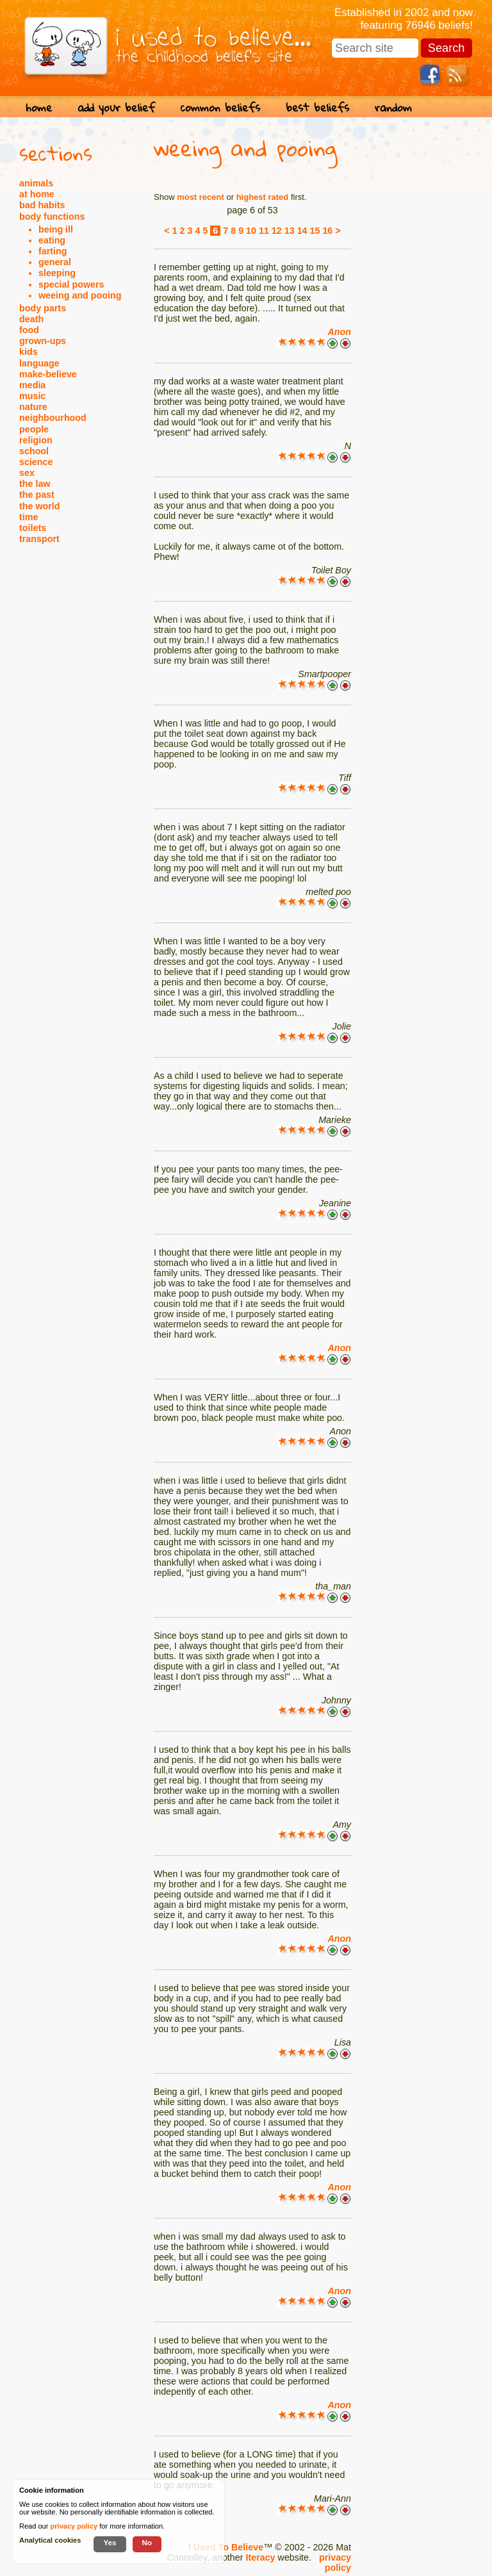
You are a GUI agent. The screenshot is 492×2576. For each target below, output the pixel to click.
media (32, 385)
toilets (32, 528)
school (34, 451)
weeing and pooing (79, 295)
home (39, 107)
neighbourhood (52, 418)
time (28, 517)
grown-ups (42, 341)
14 (302, 231)
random (393, 107)
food (29, 330)
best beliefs (317, 107)
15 (315, 231)
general (54, 262)
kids (28, 352)
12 (277, 231)
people (34, 429)
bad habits (42, 205)
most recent (200, 197)
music (32, 396)
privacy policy (335, 2562)
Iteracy (260, 2557)
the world (39, 506)
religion (36, 440)
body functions (52, 216)
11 (264, 231)
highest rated (262, 197)
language (39, 363)
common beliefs (220, 107)
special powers (71, 284)
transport (39, 539)
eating (51, 240)
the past (36, 494)
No (147, 2542)
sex (27, 473)
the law (34, 484)
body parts (42, 308)
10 (251, 231)
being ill (55, 229)
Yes (109, 2542)
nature (33, 407)
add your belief (116, 107)
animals (36, 183)
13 (289, 231)
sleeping (57, 273)
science (36, 462)
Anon (339, 332)
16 (327, 231)
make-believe (48, 374)
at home (36, 194)
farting (52, 251)
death (31, 319)
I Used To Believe (225, 2547)
